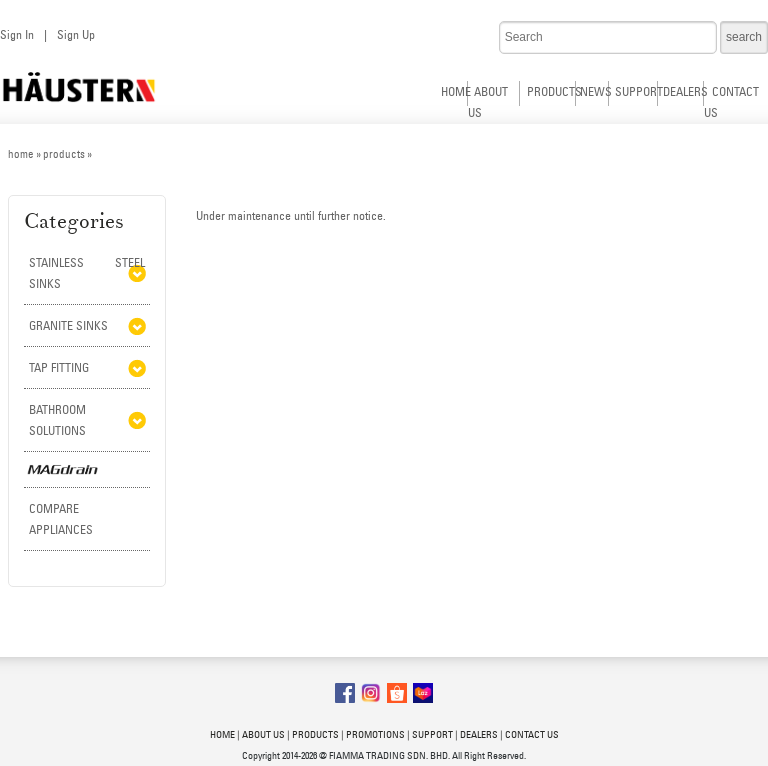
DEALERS (685, 91)
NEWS (596, 91)
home (21, 154)
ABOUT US (263, 734)
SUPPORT (639, 91)
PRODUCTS (554, 91)
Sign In (17, 34)
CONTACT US (532, 734)
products (64, 154)
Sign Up (76, 34)
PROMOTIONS (375, 734)
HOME (456, 91)
